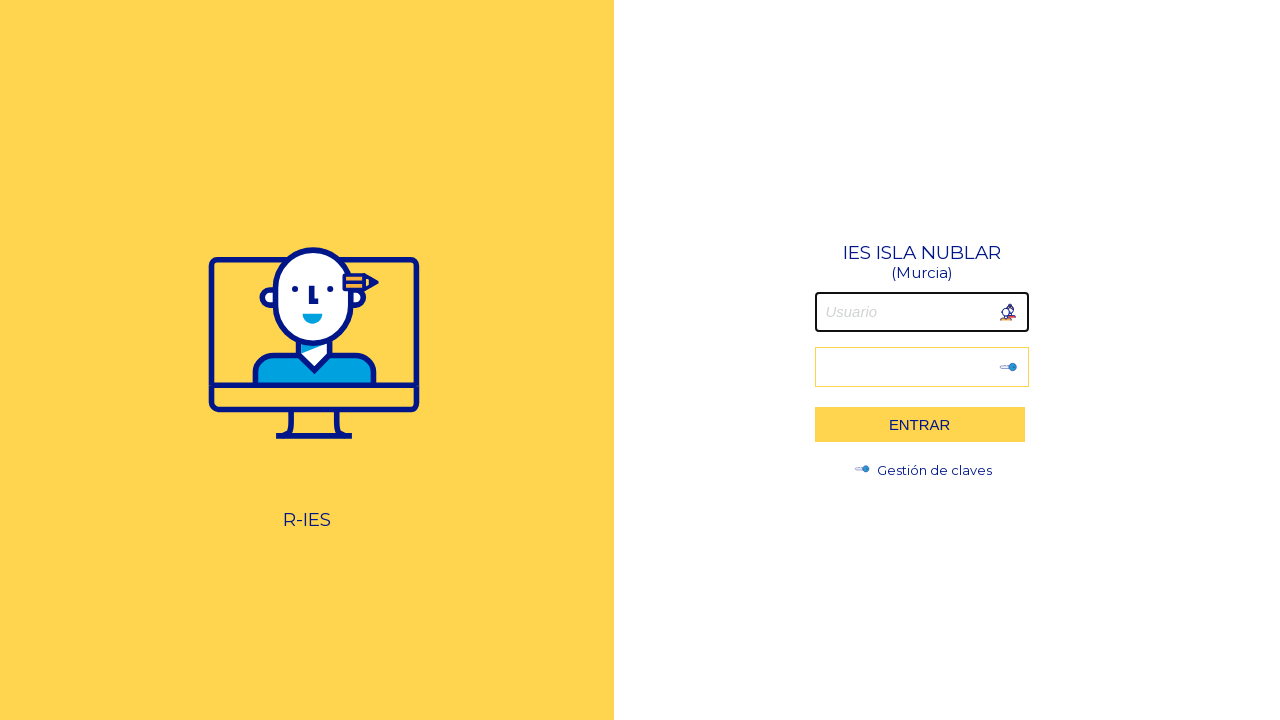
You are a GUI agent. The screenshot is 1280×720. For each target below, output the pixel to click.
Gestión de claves (922, 470)
